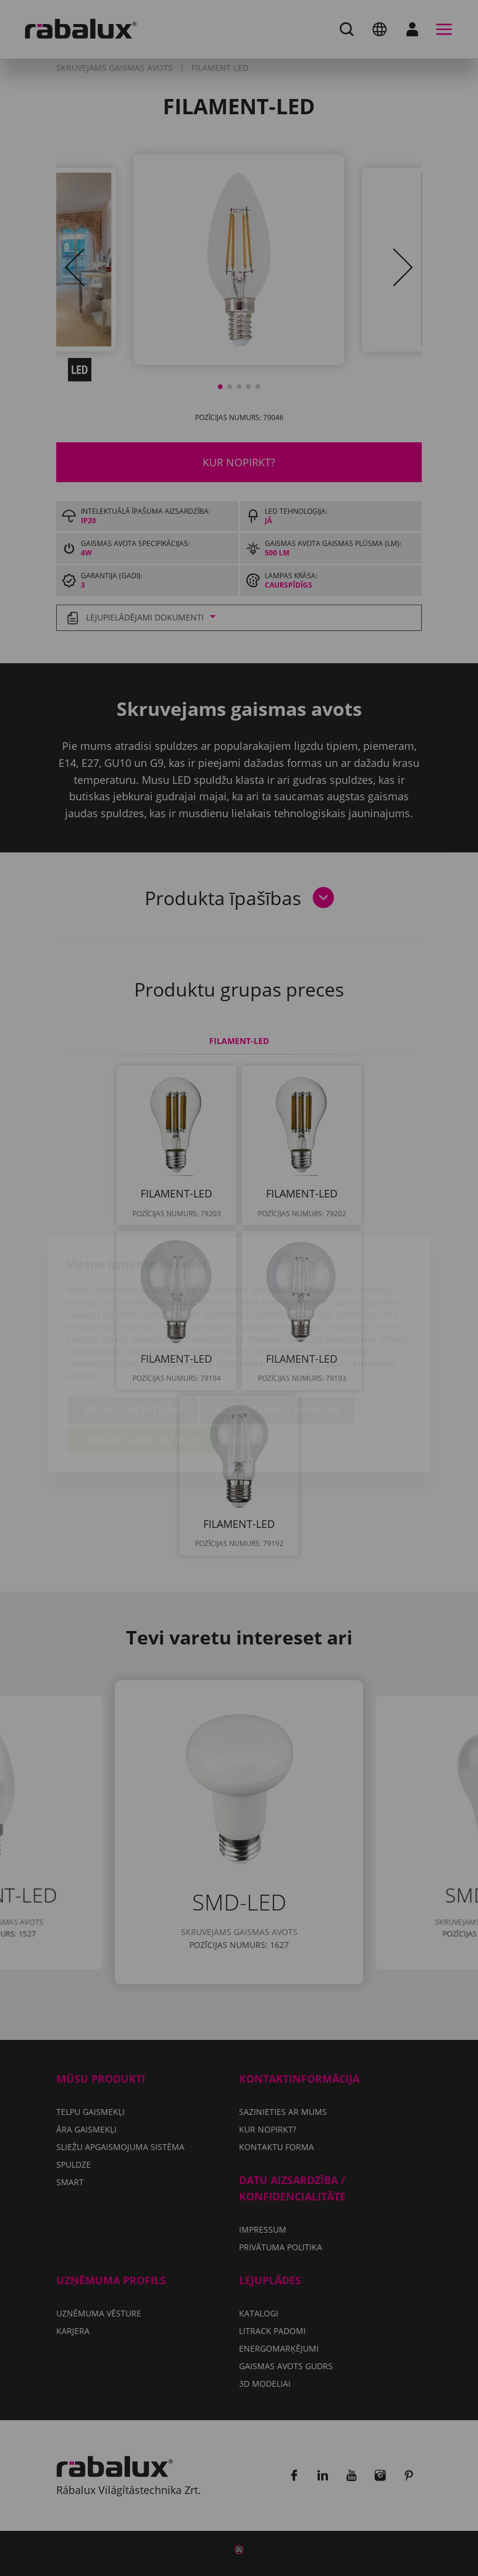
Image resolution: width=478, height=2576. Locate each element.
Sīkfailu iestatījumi (132, 1344)
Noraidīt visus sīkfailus (277, 1344)
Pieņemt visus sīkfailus (142, 1374)
